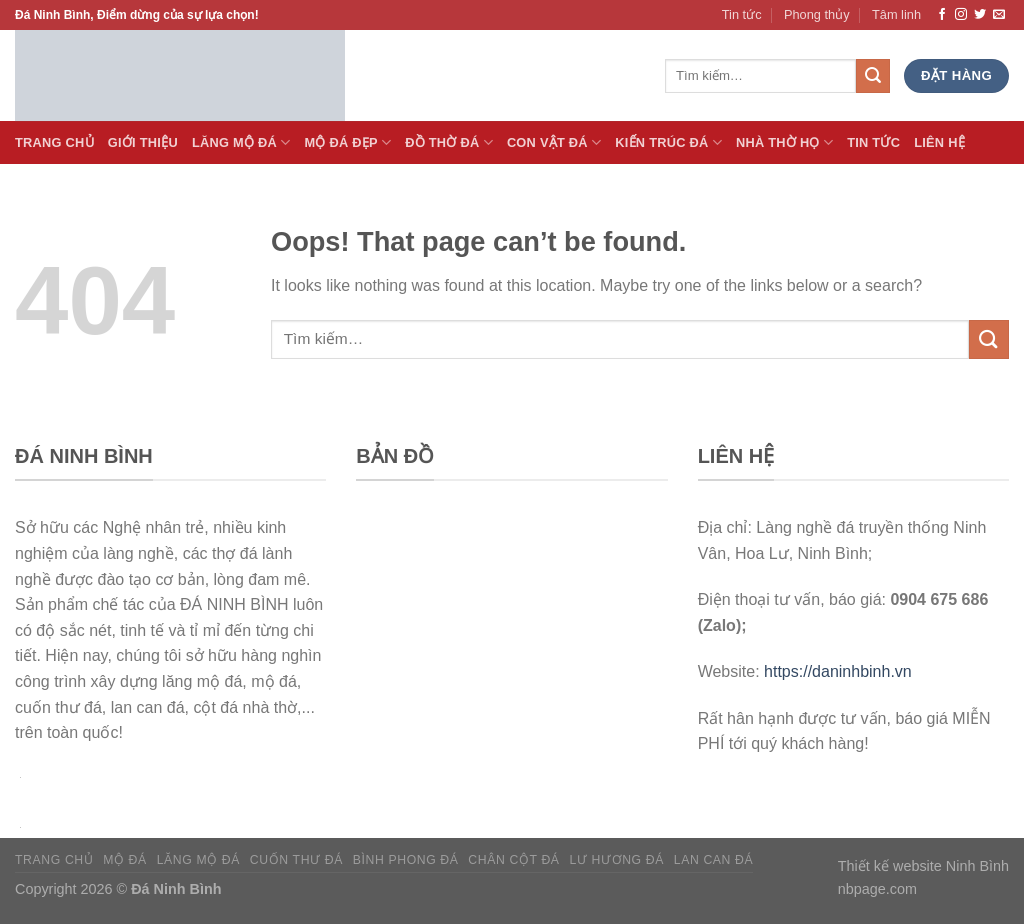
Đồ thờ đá (449, 142)
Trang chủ (54, 860)
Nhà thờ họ (784, 142)
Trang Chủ (54, 142)
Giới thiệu (143, 142)
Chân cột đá (513, 860)
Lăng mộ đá (198, 860)
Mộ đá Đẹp (347, 142)
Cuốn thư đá (296, 860)
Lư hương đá (616, 860)
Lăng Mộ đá (241, 142)
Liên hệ (939, 142)
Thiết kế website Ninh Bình (923, 866)
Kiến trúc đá (668, 142)
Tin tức (742, 14)
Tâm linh (896, 14)
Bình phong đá (406, 860)
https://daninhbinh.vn (838, 671)
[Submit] (989, 339)
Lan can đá (714, 860)
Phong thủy (817, 14)
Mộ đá (125, 860)
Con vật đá (554, 142)
